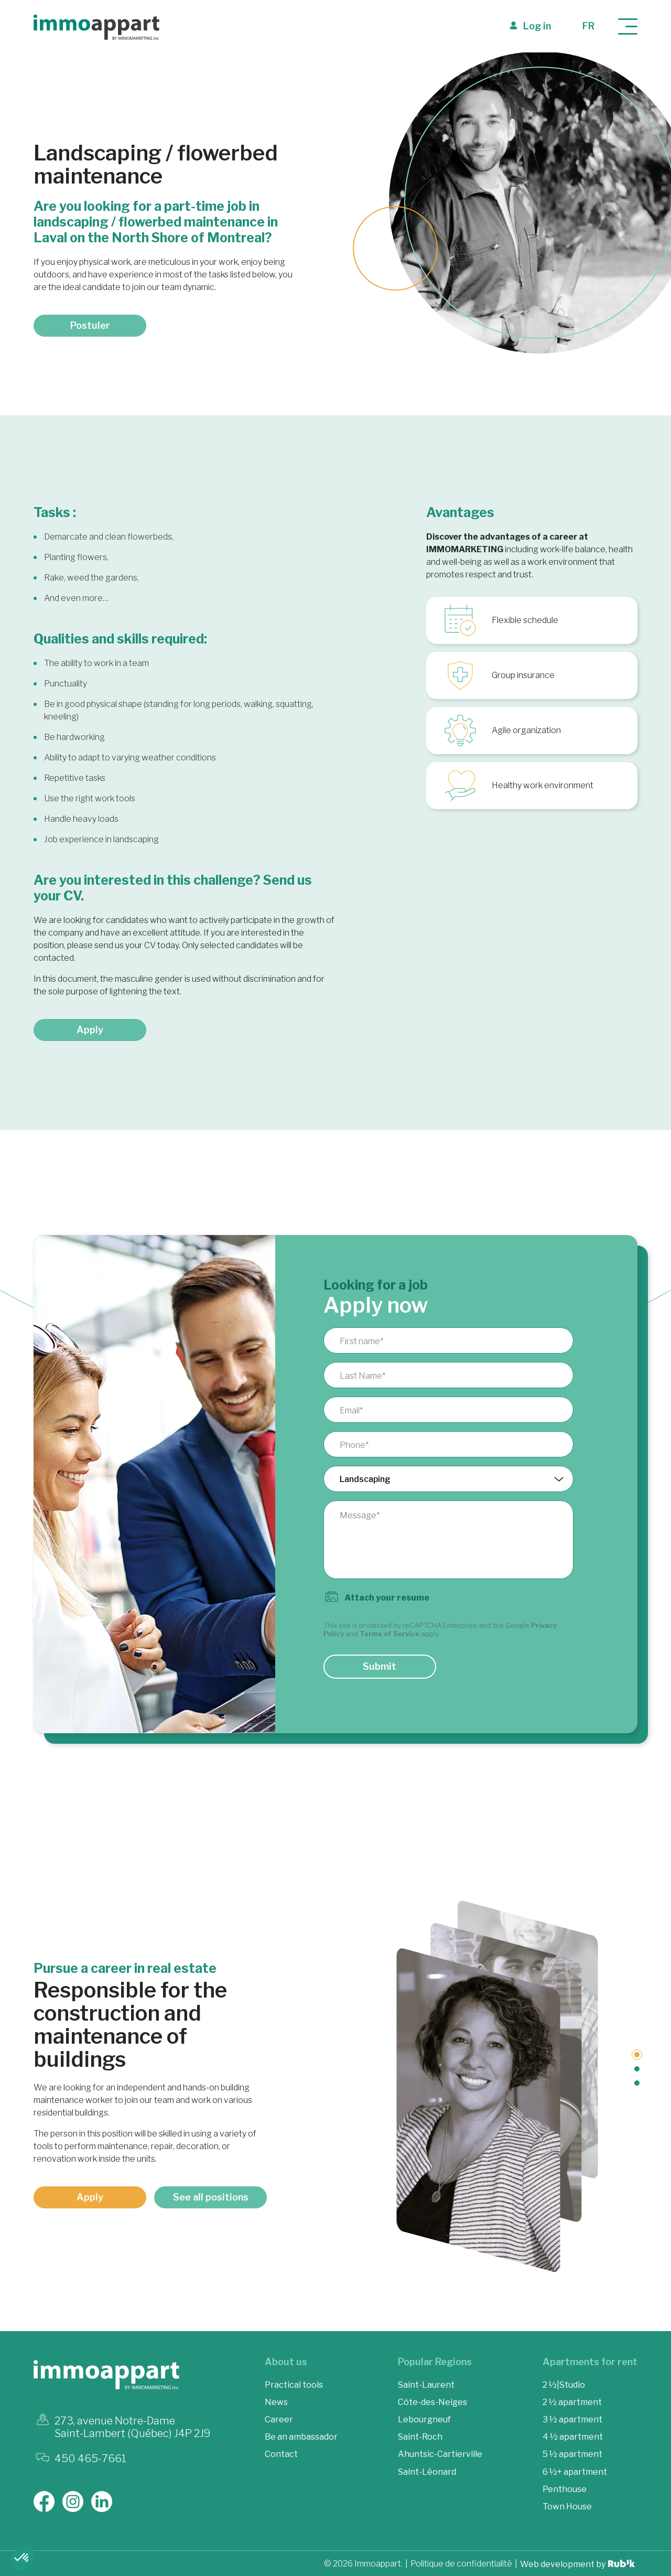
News (276, 2402)
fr (588, 25)
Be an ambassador (301, 2437)
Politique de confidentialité (461, 2564)
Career (279, 2419)
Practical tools (294, 2385)
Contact (281, 2454)
